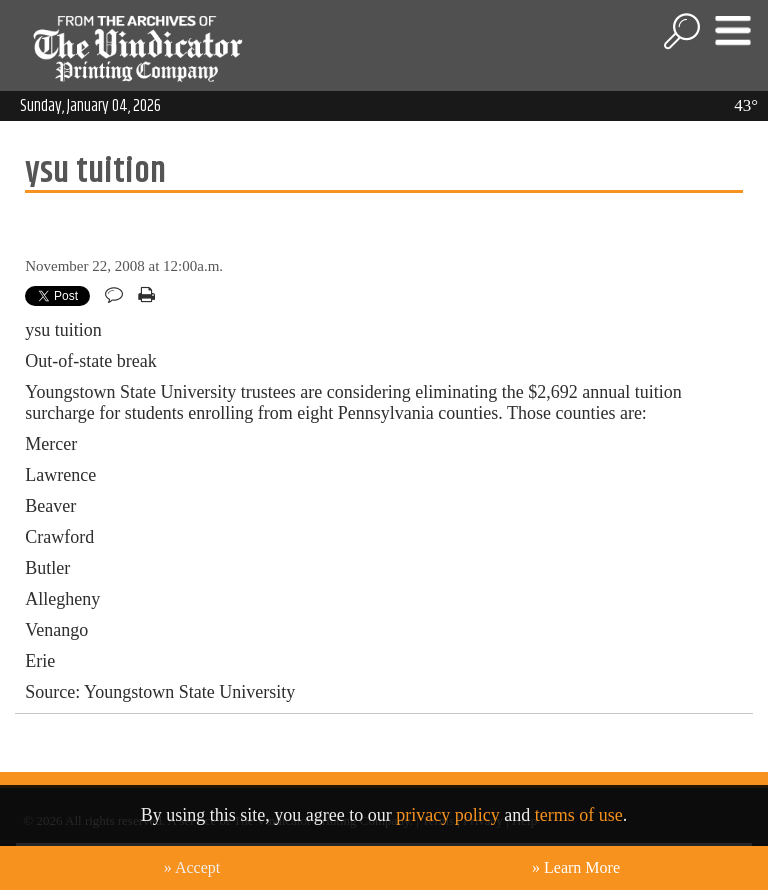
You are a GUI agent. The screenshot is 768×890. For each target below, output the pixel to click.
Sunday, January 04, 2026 (90, 106)
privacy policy (447, 815)
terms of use (579, 815)
